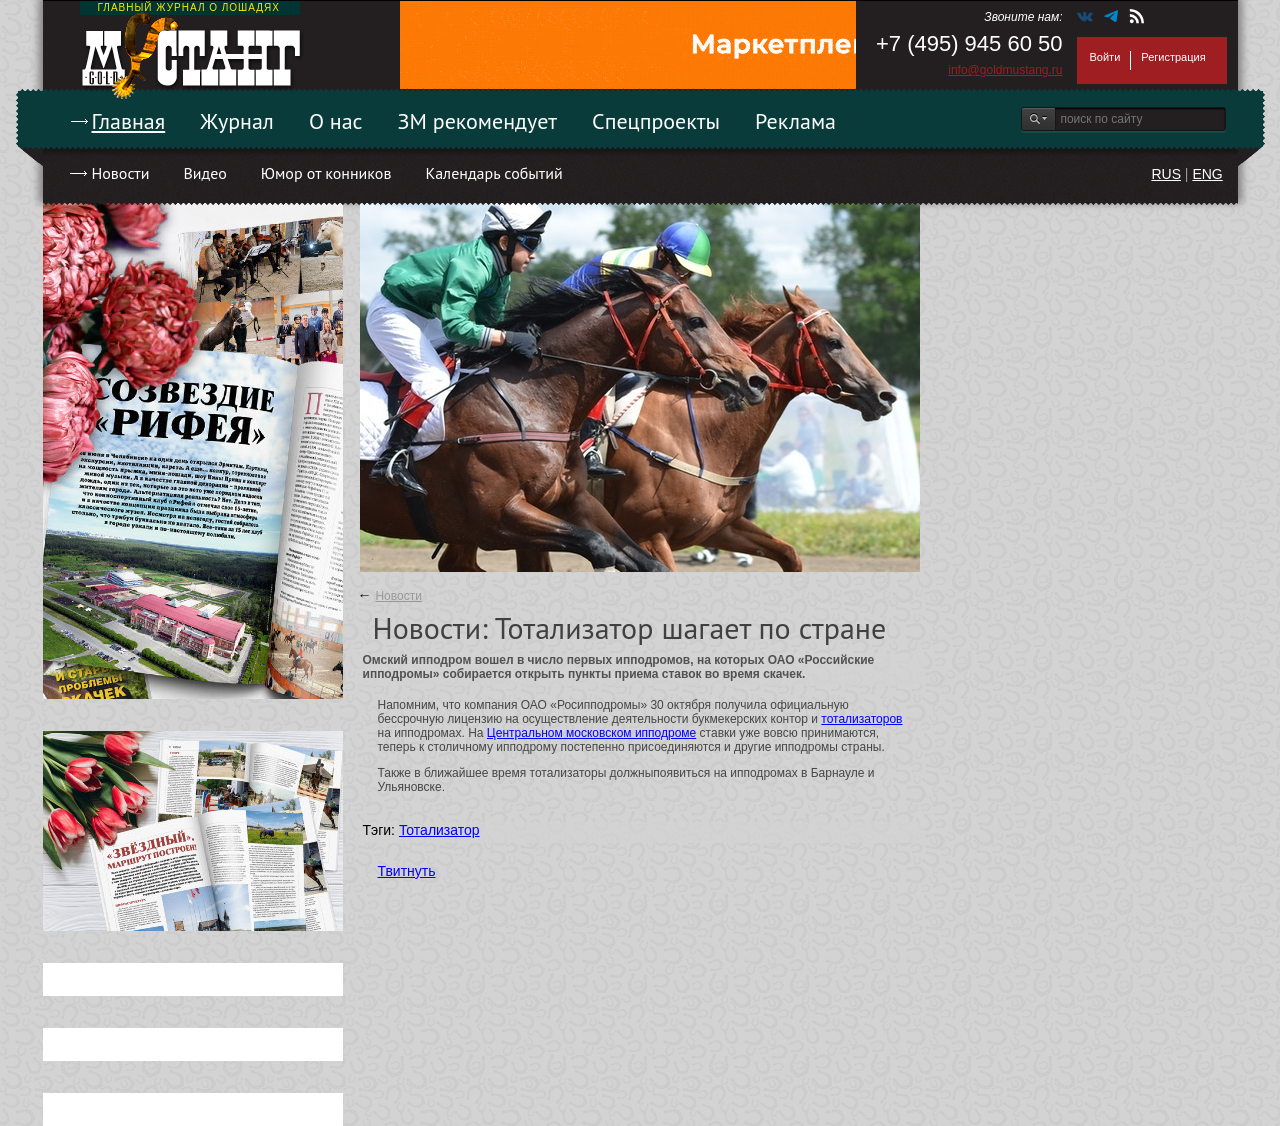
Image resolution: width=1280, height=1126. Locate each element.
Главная (129, 121)
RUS (1166, 174)
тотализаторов (861, 719)
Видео (204, 173)
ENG (1207, 174)
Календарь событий (493, 173)
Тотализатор (439, 830)
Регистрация (1173, 57)
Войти (1105, 57)
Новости (121, 173)
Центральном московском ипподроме (591, 733)
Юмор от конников (326, 173)
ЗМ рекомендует (478, 121)
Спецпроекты (656, 121)
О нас (336, 121)
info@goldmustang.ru (1005, 70)
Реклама (795, 121)
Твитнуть (407, 871)
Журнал (237, 121)
